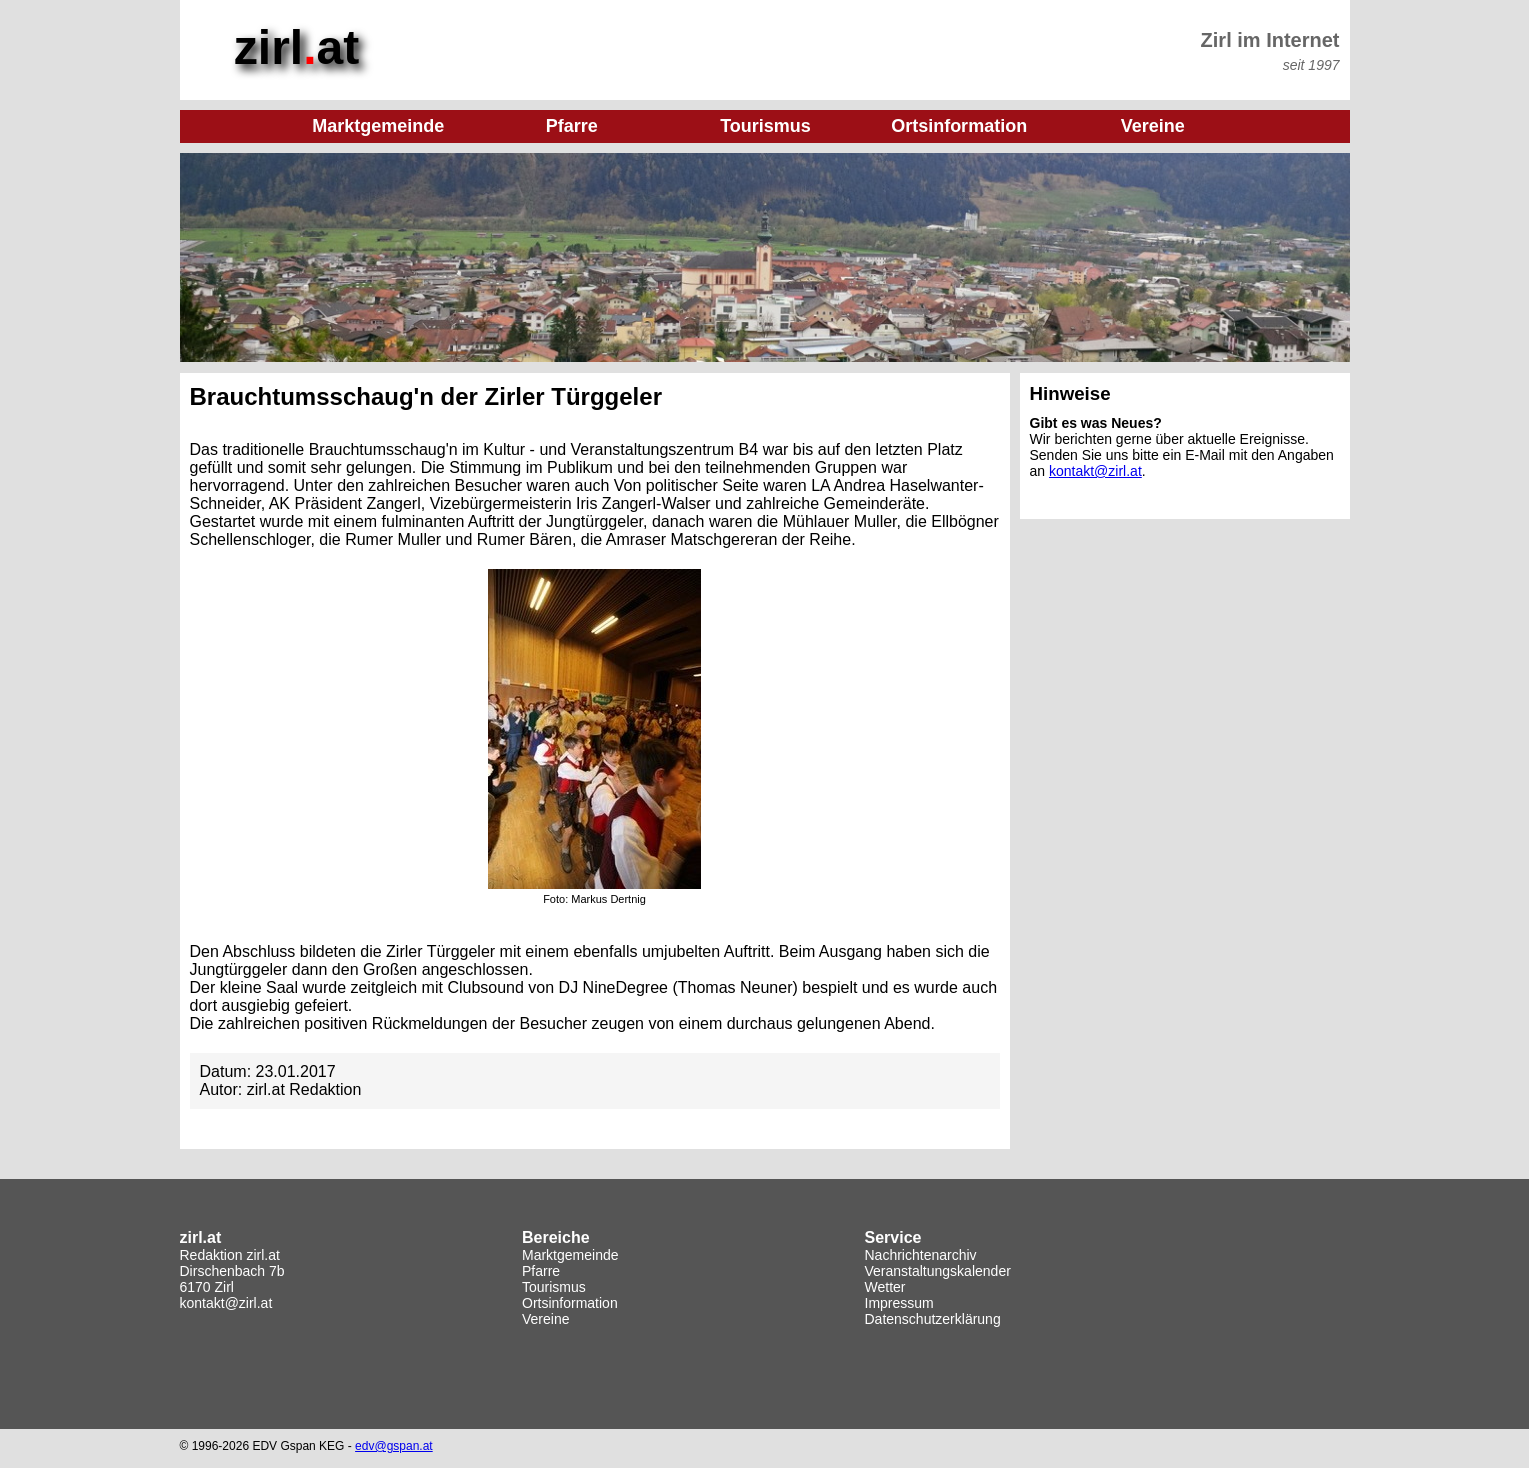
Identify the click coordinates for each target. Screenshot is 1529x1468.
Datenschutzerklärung (933, 1319)
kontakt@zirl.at (1095, 471)
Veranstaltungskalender (938, 1271)
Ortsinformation (570, 1303)
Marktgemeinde (570, 1255)
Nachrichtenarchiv (921, 1255)
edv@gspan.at (394, 1446)
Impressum (899, 1303)
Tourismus (554, 1287)
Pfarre (541, 1271)
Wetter (885, 1287)
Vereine (545, 1319)
